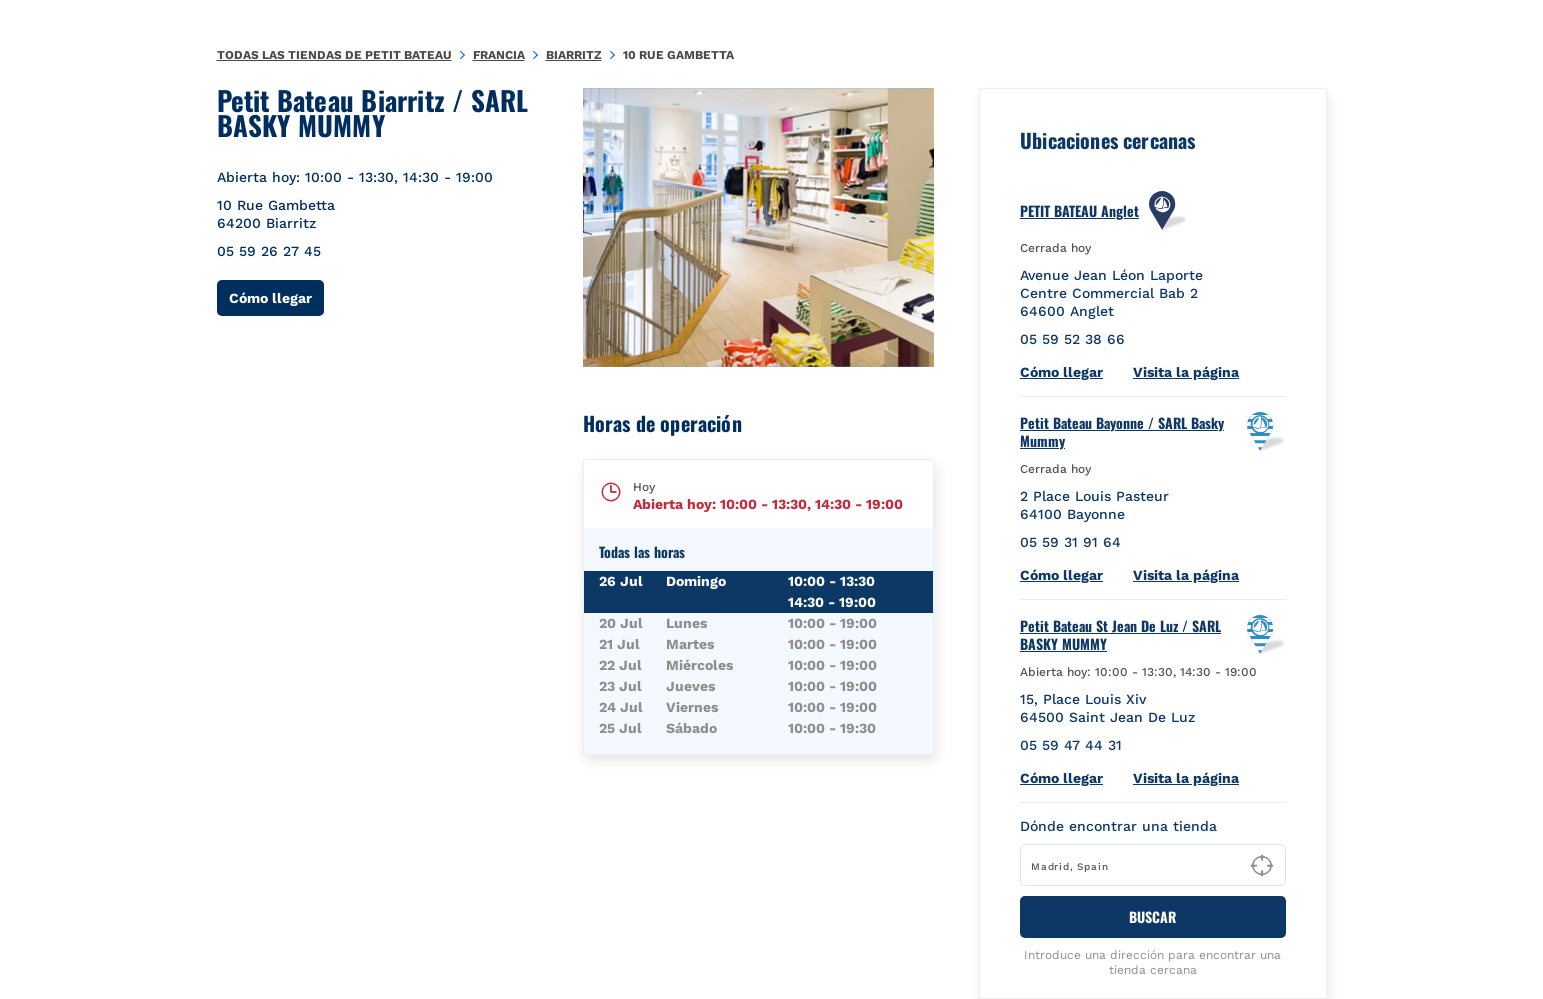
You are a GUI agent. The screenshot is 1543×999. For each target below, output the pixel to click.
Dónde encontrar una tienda (1118, 826)
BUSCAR (1152, 916)
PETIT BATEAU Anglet (1079, 211)
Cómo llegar (276, 297)
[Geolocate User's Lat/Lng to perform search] (1262, 866)
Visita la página (1186, 372)
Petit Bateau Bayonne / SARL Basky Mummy (1122, 432)
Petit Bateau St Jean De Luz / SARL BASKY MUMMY (1120, 635)
